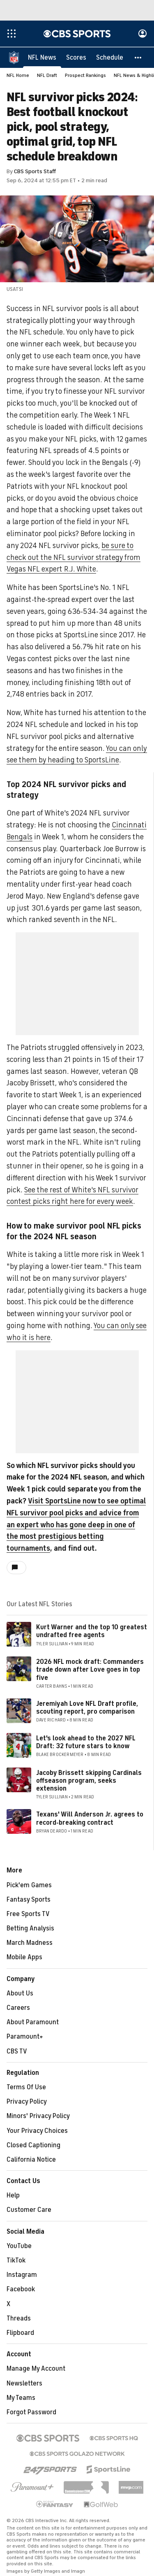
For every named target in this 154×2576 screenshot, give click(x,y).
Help (13, 2196)
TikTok (16, 2261)
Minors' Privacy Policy (38, 2116)
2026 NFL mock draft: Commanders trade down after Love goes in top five (90, 1670)
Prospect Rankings (85, 76)
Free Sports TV (28, 1914)
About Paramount (33, 2023)
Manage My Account (36, 2369)
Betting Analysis (30, 1929)
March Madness (30, 1943)
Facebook (21, 2290)
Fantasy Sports (29, 1900)
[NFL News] (42, 57)
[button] (138, 57)
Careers (18, 2008)
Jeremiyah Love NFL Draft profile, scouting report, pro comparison (87, 1708)
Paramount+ (25, 2037)
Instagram (22, 2275)
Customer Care (29, 2210)
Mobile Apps (24, 1957)
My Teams (21, 2398)
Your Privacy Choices (37, 2131)
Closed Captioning (33, 2146)
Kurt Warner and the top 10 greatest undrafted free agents (91, 1632)
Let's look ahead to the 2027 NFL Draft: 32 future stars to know (86, 1743)
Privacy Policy (27, 2102)
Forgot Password (31, 2413)
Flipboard (20, 2333)
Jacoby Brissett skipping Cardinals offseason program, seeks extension (89, 1781)
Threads (19, 2319)
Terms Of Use (26, 2088)
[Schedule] (109, 57)
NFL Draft (47, 76)
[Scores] (76, 57)
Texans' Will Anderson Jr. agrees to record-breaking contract (89, 1819)
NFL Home (18, 76)
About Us (20, 1994)
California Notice (31, 2160)
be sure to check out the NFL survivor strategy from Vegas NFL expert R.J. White (73, 557)
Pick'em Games (29, 1885)
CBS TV (17, 2052)
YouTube (19, 2246)
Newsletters (24, 2384)
